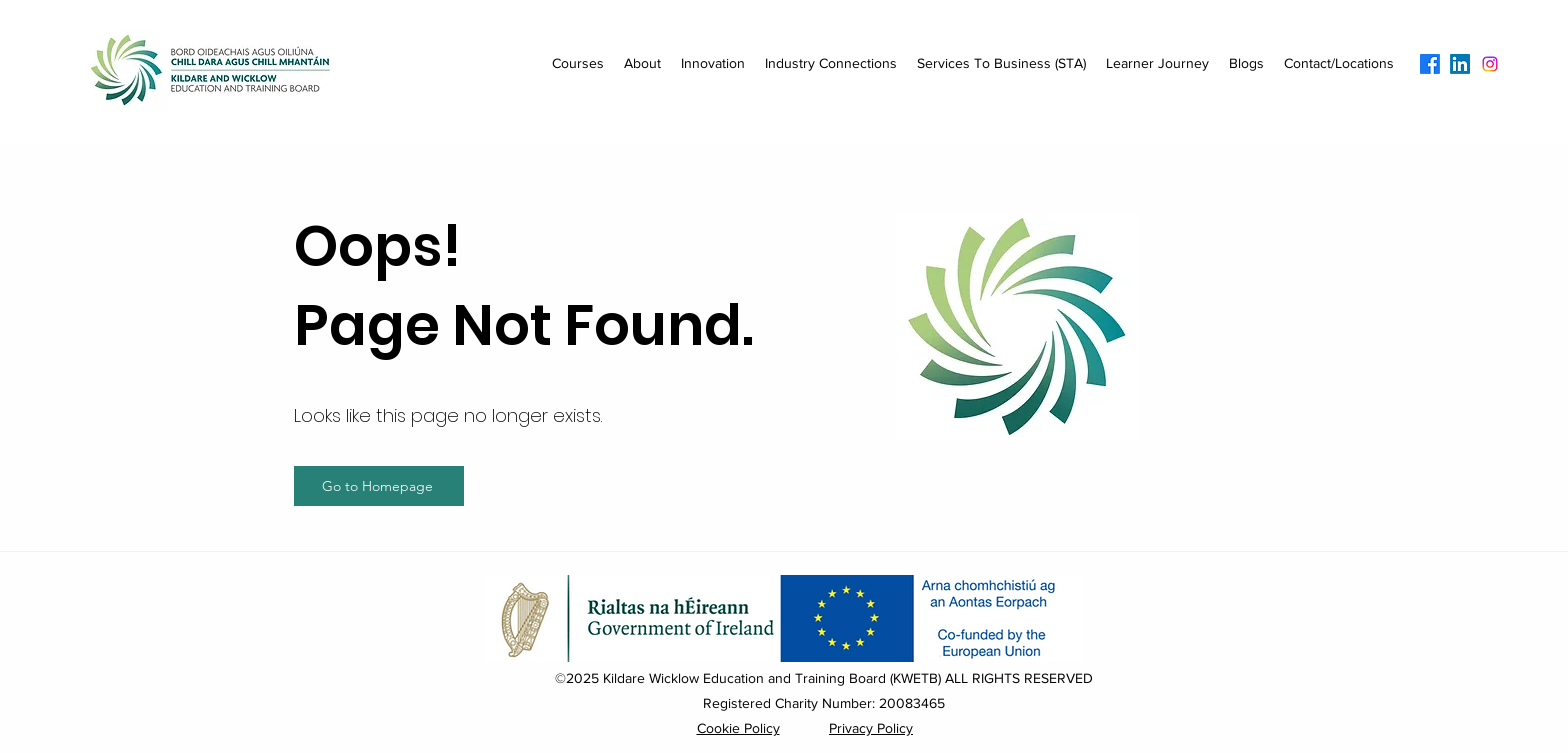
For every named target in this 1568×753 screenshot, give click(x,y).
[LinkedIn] (1460, 64)
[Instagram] (1490, 64)
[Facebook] (1430, 64)
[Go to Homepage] (379, 486)
